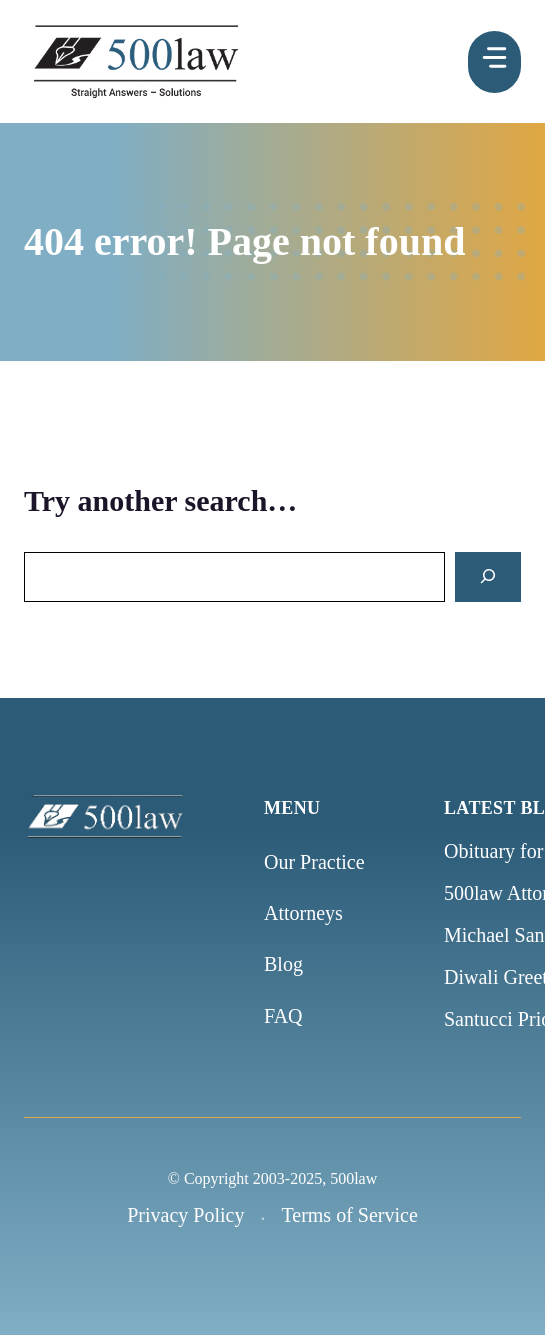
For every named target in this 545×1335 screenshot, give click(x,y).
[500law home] (134, 816)
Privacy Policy (185, 1215)
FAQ (283, 1016)
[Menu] (494, 62)
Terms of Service (349, 1215)
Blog (283, 964)
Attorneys (303, 913)
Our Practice (314, 862)
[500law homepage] (136, 61)
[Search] (488, 577)
